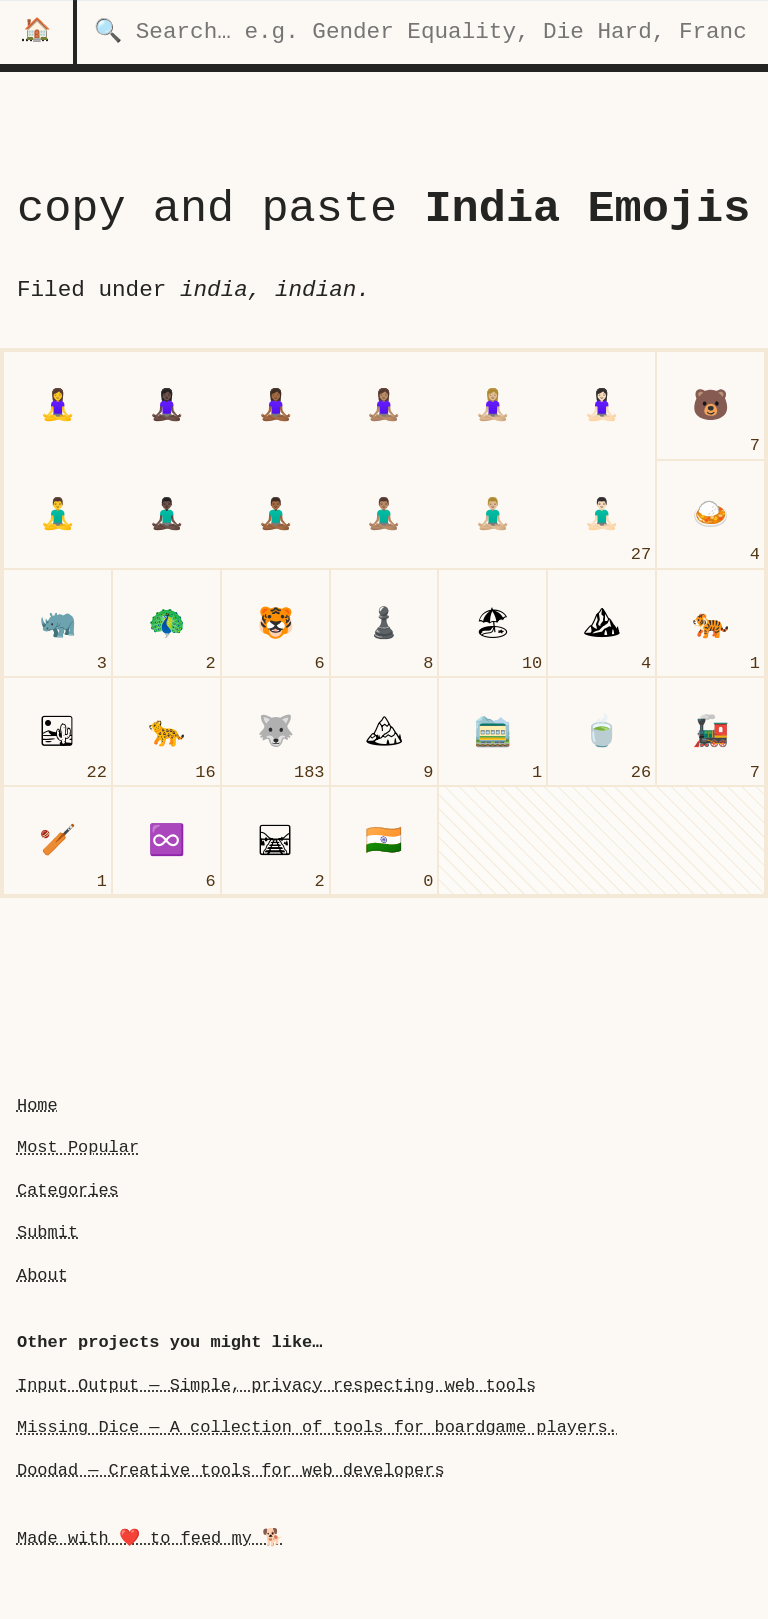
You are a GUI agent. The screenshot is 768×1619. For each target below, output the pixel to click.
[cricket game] (57, 840)
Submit (47, 1232)
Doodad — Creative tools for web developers (231, 1470)
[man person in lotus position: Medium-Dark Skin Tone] (275, 514)
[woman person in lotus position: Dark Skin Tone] (166, 405)
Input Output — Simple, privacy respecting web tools (276, 1385)
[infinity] (166, 840)
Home (37, 1105)
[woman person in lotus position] (57, 405)
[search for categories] (422, 32)
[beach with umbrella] (492, 623)
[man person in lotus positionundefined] (57, 514)
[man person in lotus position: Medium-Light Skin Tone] (492, 514)
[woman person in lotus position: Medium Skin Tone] (384, 405)
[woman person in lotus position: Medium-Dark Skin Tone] (275, 405)
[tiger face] (275, 623)
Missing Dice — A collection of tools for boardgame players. (317, 1427)
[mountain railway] (492, 731)
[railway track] (275, 840)
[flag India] (384, 840)
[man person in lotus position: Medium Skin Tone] (384, 514)
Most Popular (78, 1147)
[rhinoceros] (57, 623)
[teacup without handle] (601, 731)
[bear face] (710, 405)
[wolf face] (275, 731)
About (42, 1275)
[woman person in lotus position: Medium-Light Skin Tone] (492, 405)
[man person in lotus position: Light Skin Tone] (601, 514)
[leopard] (166, 731)
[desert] (57, 731)
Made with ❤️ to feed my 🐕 (150, 1538)
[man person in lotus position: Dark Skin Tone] (166, 514)
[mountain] (601, 623)
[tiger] (710, 623)
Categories (68, 1190)
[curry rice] (710, 514)
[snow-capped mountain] (384, 731)
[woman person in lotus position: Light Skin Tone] (601, 405)
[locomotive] (710, 731)
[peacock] (166, 623)
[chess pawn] (384, 623)
